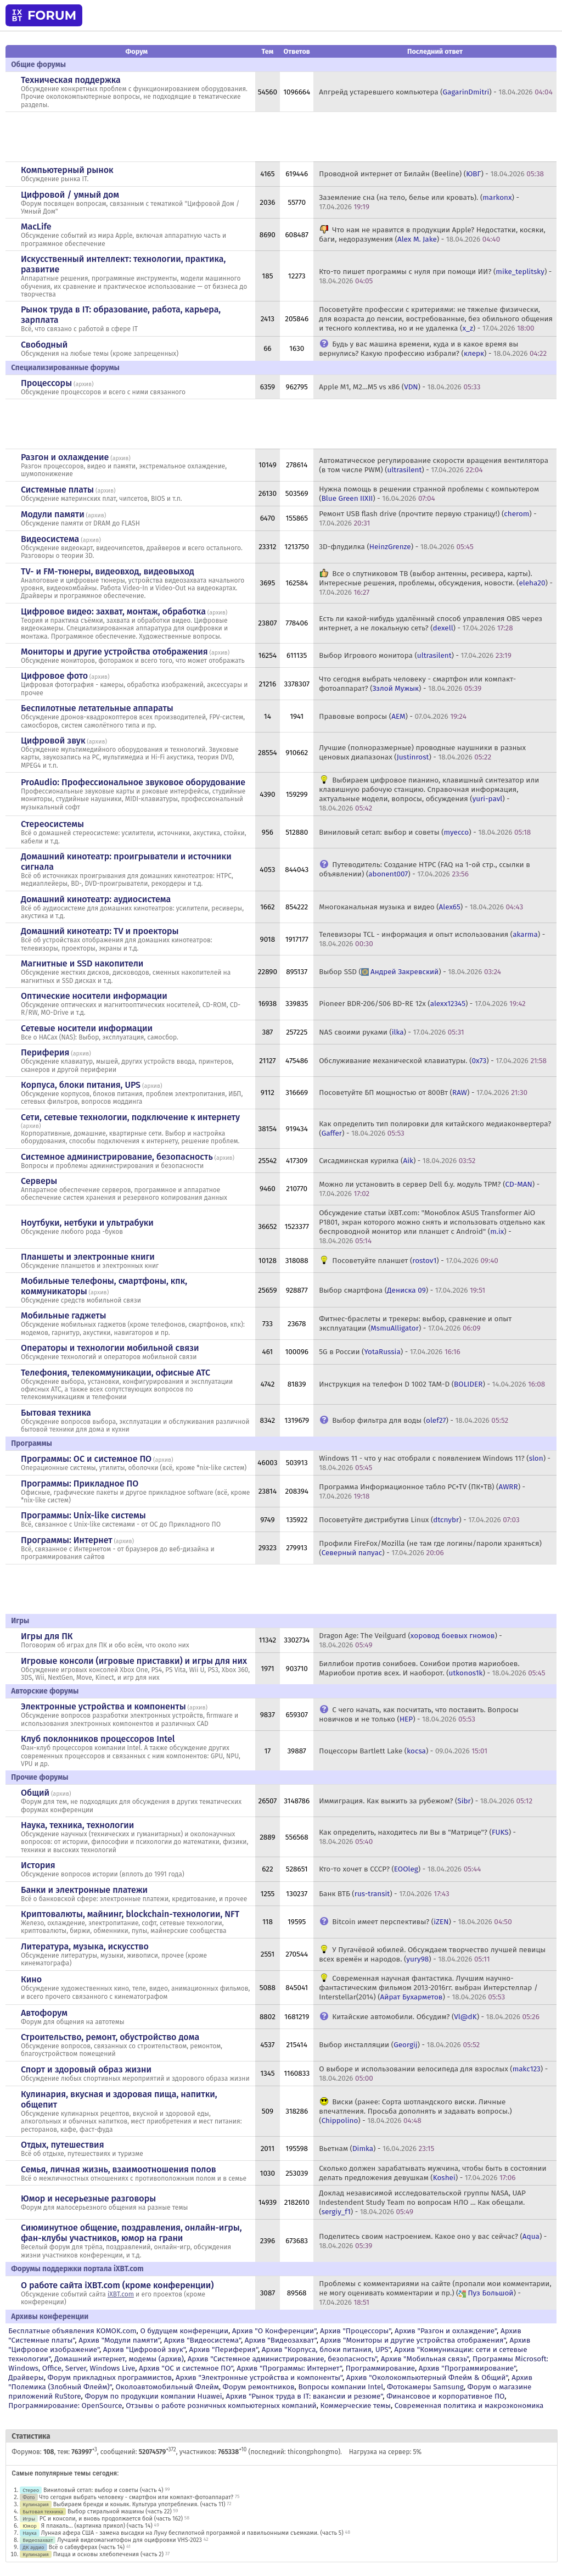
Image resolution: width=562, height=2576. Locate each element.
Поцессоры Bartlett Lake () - (403, 1751)
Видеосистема (50, 539)
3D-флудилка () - (396, 546)
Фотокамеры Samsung (425, 2386)
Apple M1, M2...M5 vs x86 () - (399, 387)
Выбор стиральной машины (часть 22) (120, 2511)
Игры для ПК (47, 1636)
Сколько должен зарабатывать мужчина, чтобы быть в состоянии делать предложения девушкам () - (432, 2173)
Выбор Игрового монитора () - (415, 655)
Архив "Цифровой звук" (144, 2349)
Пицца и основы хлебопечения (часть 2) (108, 2554)
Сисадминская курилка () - (397, 1160)
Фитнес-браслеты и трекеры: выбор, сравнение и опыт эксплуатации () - (415, 1323)
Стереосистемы (52, 824)
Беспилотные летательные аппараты (97, 708)
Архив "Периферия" (223, 2349)
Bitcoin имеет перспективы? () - (422, 1921)
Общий (35, 1792)
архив (83, 384)
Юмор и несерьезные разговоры (88, 2198)
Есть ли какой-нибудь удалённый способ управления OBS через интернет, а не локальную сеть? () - (430, 623)
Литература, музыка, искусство (85, 1946)
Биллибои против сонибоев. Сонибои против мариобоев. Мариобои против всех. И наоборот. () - (432, 1668)
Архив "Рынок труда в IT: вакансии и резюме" (304, 2396)
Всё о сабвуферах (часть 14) (86, 2547)
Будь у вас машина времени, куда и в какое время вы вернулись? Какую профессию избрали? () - (433, 348)
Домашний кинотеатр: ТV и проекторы (100, 931)
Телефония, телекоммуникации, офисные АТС (115, 1372)
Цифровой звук (53, 740)
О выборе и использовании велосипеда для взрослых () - (433, 2073)
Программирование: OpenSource (65, 2405)
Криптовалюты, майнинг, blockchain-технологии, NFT (130, 1914)
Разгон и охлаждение (65, 457)
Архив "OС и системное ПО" (186, 2368)
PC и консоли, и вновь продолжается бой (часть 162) (111, 2518)
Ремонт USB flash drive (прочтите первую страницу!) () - (427, 518)
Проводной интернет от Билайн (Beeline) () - (431, 173)
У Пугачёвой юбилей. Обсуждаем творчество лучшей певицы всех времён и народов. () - (432, 1954)
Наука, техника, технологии (77, 1825)
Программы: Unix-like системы (83, 1515)
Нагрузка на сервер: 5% (385, 2452)
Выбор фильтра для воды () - (420, 1420)
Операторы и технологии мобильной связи (110, 1348)
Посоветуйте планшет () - (415, 1260)
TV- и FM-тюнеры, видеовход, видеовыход (107, 571)
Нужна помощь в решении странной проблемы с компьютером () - (429, 493)
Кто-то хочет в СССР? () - (400, 1869)
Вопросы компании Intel (340, 2386)
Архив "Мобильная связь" (425, 2358)
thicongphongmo (313, 2452)
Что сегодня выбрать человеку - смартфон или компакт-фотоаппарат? (136, 2497)
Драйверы (25, 2377)
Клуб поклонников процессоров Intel (98, 1739)
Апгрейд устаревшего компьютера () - (436, 92)
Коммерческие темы (355, 2405)
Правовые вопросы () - (393, 716)
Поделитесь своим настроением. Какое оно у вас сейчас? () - (433, 2241)
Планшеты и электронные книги (88, 1256)
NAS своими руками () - (391, 1032)
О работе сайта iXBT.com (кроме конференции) (117, 2285)
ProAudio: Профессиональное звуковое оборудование (133, 782)
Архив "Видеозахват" (281, 2340)
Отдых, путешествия (62, 2144)
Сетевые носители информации (87, 1028)
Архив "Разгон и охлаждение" (446, 2330)
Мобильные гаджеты (63, 1315)
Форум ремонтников (259, 2386)
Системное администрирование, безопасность (117, 1157)
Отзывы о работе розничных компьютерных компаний (221, 2405)
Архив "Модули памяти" (119, 2340)
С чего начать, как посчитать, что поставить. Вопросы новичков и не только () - (418, 1714)
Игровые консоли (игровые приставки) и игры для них (134, 1661)
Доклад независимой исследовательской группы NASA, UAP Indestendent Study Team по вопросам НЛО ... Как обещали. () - (422, 2202)
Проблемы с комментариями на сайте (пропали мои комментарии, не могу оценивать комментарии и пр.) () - (435, 2293)
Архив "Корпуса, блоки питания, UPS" (326, 2349)
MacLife (36, 226)
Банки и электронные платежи (84, 1890)
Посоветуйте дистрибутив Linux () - (419, 1519)
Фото (29, 2497)
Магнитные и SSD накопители (82, 963)
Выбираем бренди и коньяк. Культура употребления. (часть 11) (139, 2504)
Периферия (45, 1052)
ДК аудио (33, 2547)
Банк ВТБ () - (384, 1893)
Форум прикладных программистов (110, 2377)
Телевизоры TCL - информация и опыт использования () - (432, 939)
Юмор (30, 2526)
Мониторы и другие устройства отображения (114, 651)
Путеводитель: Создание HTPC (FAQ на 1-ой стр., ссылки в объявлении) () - (424, 869)
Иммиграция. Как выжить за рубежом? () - (425, 1801)
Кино (31, 1979)
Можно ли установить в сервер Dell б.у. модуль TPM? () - (429, 1189)
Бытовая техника (56, 1412)
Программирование (380, 2368)
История (38, 1865)
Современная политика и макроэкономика (469, 2405)
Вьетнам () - (376, 2148)
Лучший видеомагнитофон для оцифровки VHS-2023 (129, 2540)
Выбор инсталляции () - (399, 2044)
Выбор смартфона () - (402, 1290)
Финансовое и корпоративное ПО (445, 2396)
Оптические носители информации (94, 996)
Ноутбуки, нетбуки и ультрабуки (87, 1222)
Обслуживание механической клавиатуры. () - (433, 1060)
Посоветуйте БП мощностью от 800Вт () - (423, 1092)
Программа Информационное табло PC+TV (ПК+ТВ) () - (422, 1491)
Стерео (31, 2490)
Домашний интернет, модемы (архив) (119, 2358)
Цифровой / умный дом (70, 194)
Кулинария (36, 2504)
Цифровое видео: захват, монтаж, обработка (113, 611)
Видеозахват (38, 2540)
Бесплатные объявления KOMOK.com (72, 2330)
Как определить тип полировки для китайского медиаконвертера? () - (435, 1128)
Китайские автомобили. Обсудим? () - (435, 2016)
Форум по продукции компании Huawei (153, 2396)
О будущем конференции (184, 2330)
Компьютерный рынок (67, 170)
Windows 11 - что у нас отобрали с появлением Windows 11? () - (434, 1463)
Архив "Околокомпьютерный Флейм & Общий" (427, 2377)
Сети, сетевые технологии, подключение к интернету (130, 1117)
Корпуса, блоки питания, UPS (80, 1085)
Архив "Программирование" (467, 2368)
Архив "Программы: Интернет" (289, 2368)
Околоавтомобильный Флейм (166, 2386)
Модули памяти (53, 514)
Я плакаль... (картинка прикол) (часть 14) (97, 2525)
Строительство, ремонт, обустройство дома (110, 2037)
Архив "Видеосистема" (202, 2340)
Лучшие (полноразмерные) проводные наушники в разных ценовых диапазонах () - (422, 752)
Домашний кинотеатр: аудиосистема (96, 899)
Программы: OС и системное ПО (86, 1459)
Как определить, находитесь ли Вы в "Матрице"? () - (417, 1837)
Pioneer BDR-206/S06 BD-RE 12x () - (422, 1003)
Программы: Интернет (67, 1540)
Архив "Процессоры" (355, 2330)
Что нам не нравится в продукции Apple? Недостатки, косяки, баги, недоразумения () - (432, 234)
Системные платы (57, 489)
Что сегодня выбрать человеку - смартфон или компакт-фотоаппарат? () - (417, 683)
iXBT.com (121, 2294)
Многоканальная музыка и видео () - (421, 907)
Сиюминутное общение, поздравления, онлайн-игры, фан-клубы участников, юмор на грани (131, 2232)
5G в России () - (389, 1351)
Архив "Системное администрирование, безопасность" (282, 2358)
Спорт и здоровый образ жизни (86, 2069)
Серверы (39, 1181)
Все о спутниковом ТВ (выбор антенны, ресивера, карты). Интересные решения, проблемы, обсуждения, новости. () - (436, 583)
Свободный (44, 344)
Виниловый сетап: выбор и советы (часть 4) (103, 2490)
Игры (29, 2519)
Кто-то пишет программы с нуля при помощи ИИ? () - (435, 276)
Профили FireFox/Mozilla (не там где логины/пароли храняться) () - (430, 1548)
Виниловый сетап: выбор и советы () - (425, 832)
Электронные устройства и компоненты (103, 1706)
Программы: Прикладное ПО (79, 1483)
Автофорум (44, 2013)
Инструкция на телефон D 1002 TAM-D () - (432, 1384)
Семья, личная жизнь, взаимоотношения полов (118, 2169)
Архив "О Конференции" (274, 2330)
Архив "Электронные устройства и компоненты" (259, 2377)
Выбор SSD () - (410, 971)
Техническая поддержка (71, 80)
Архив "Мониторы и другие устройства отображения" (413, 2340)
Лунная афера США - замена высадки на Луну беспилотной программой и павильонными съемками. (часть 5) (192, 2532)
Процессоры (46, 383)
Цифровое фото (54, 675)
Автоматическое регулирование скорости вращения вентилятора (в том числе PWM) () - (433, 465)
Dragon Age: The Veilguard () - (410, 1640)
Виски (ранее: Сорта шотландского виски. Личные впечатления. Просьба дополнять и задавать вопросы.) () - (415, 2111)
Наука (30, 2533)
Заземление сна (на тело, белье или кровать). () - (419, 202)
